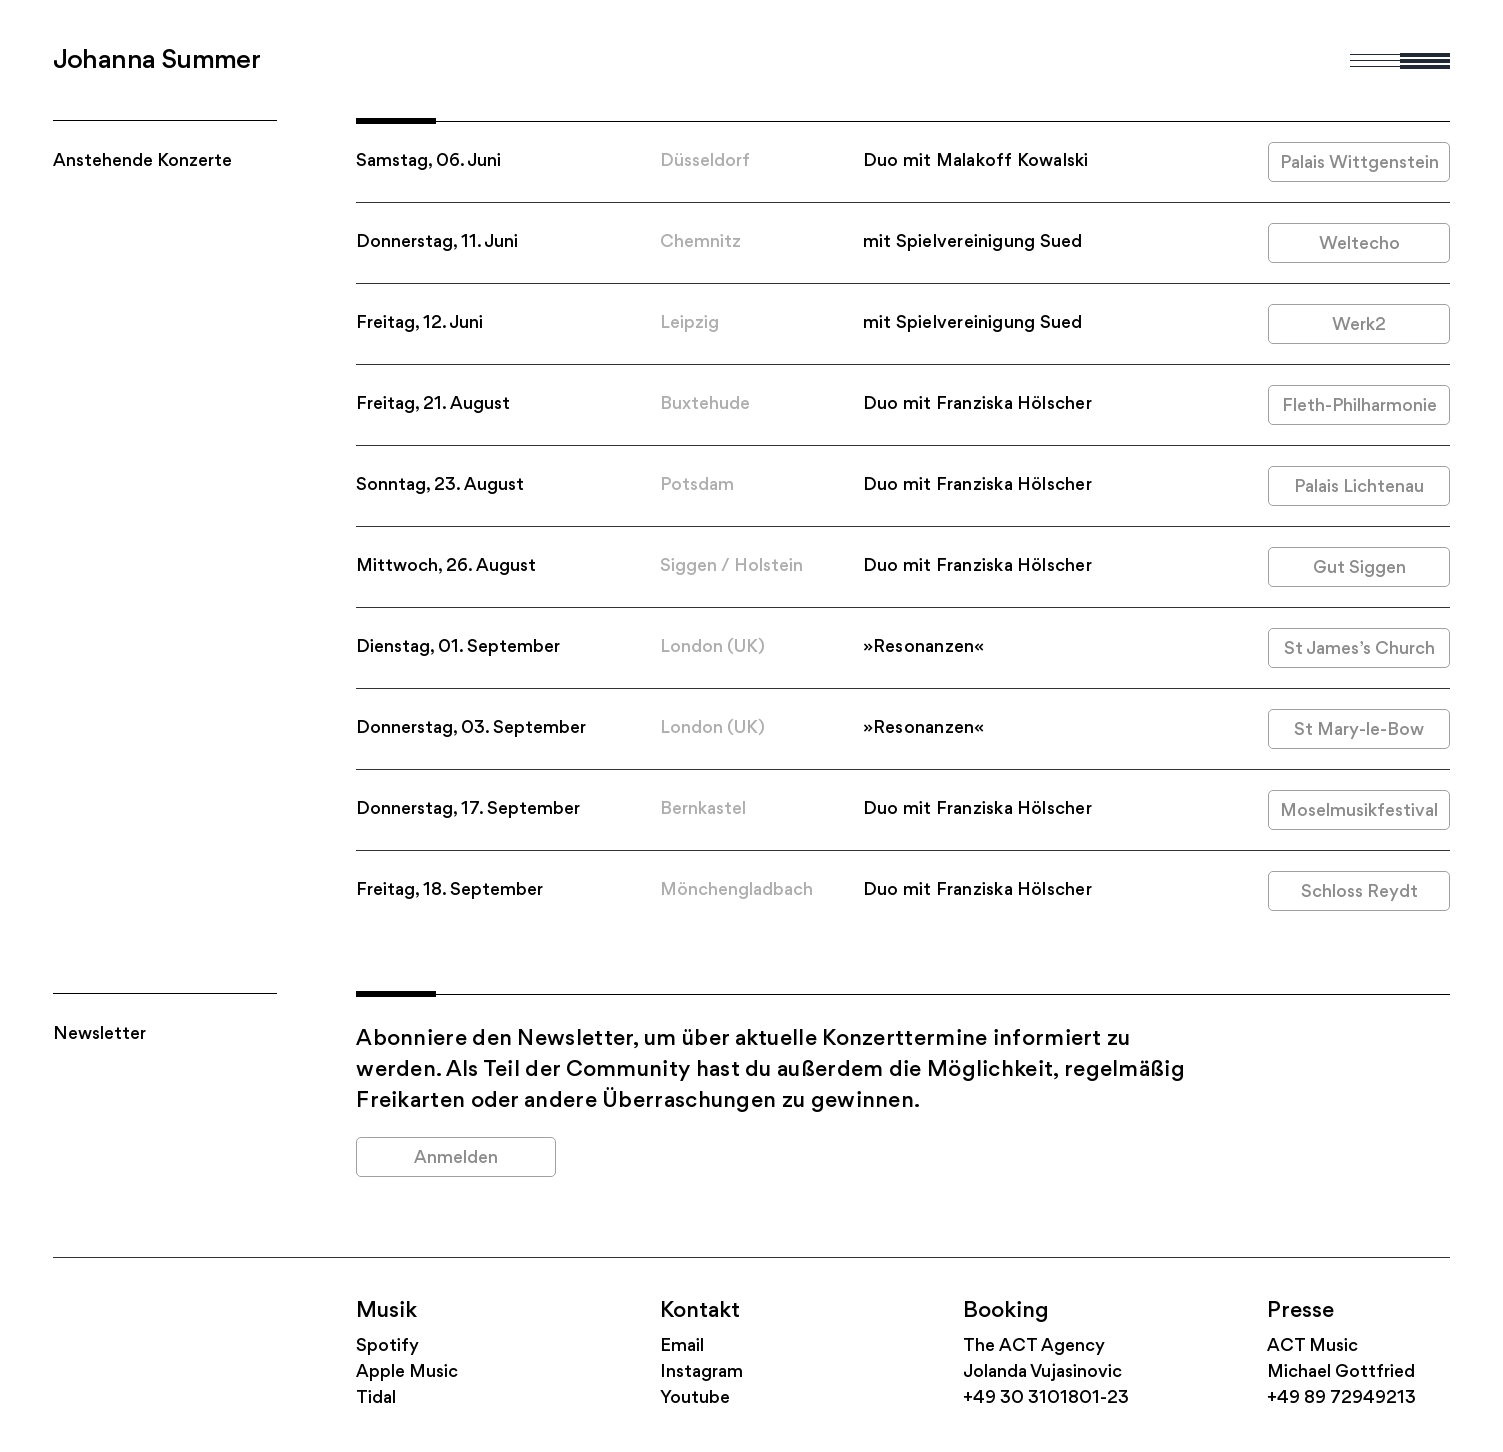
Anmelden (456, 1158)
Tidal (376, 1398)
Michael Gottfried (1341, 1372)
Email (682, 1346)
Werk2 (1359, 325)
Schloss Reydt (1359, 892)
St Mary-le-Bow (1359, 730)
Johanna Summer (157, 61)
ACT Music (1312, 1346)
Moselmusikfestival (1359, 811)
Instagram (701, 1372)
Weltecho (1359, 244)
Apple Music (407, 1372)
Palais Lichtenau (1359, 487)
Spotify (387, 1346)
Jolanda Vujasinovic (1042, 1372)
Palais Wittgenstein (1359, 163)
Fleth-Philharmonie (1359, 406)
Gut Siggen (1359, 568)
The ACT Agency (1034, 1346)
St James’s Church (1359, 649)
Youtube (695, 1398)
